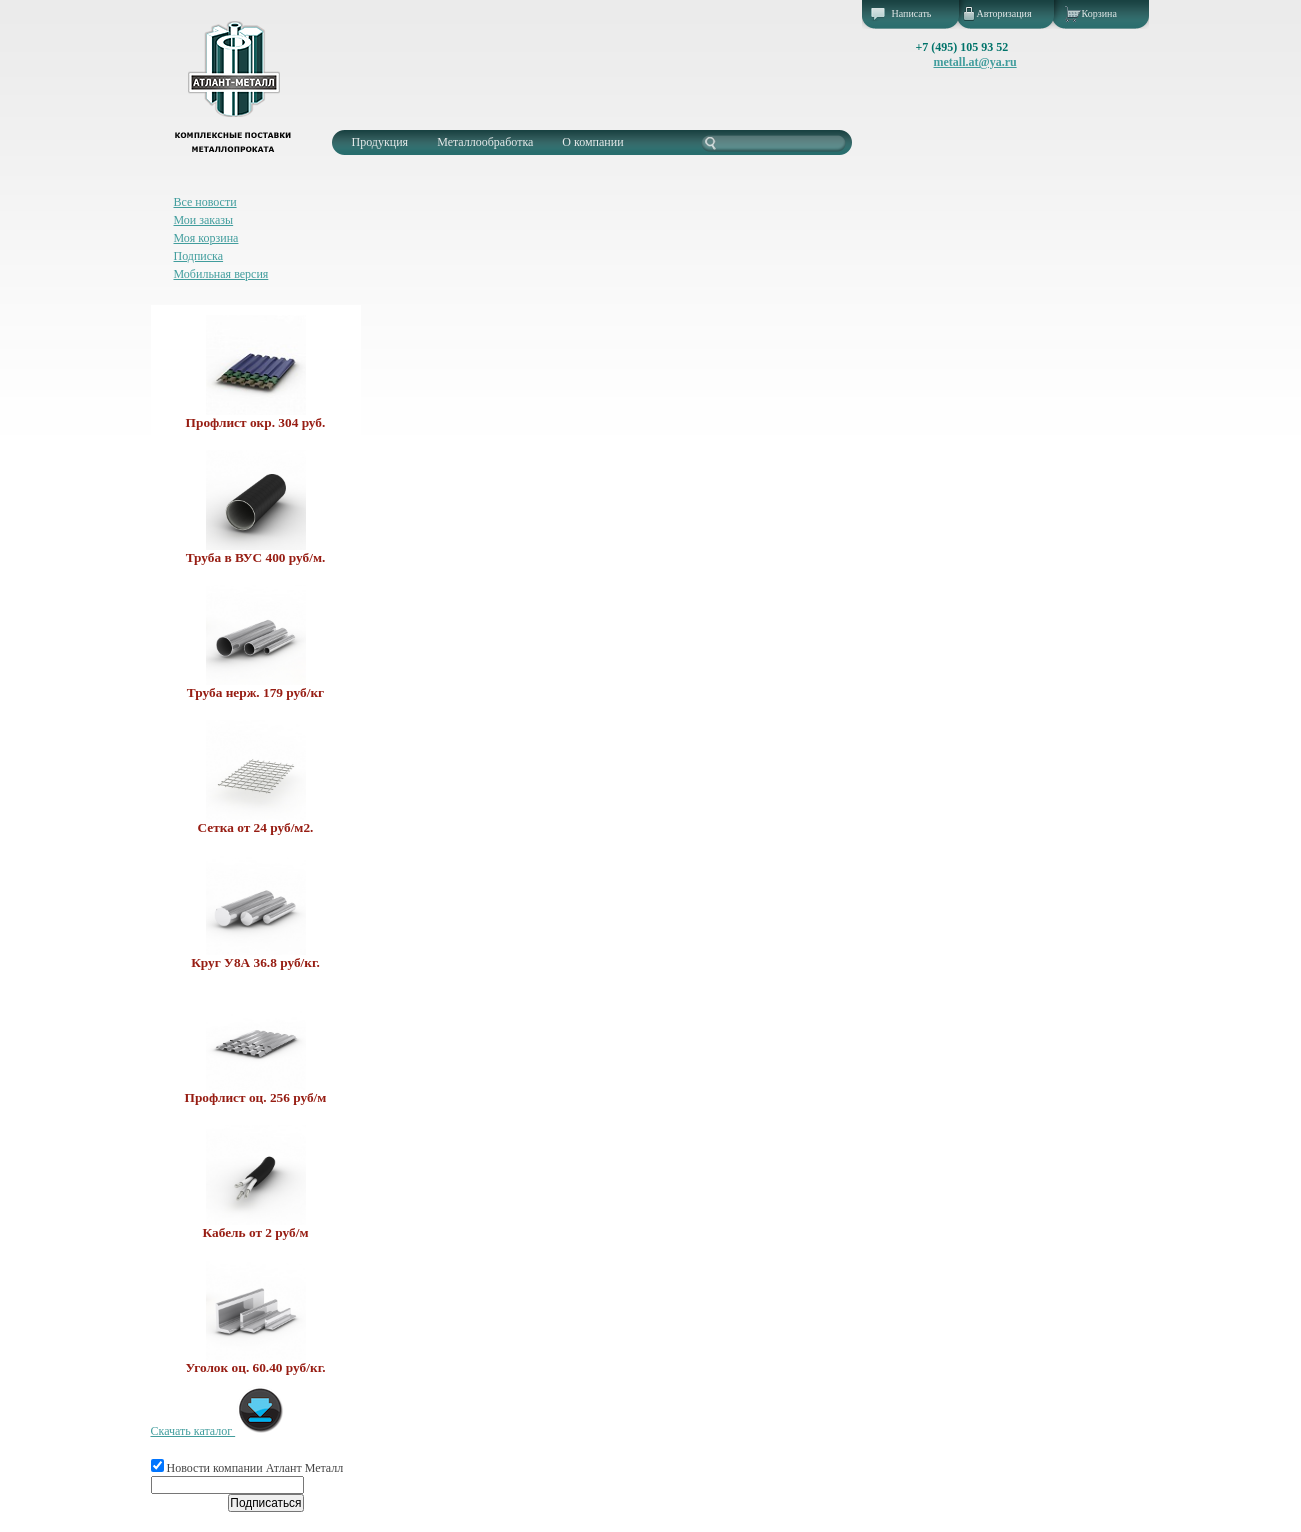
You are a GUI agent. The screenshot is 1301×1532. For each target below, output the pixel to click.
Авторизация (1004, 13)
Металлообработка (485, 142)
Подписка (199, 256)
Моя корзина (206, 238)
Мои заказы (204, 220)
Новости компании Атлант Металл (247, 1468)
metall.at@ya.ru (975, 62)
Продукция (380, 142)
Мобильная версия (221, 274)
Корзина (1099, 13)
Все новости (205, 202)
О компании (592, 142)
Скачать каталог (218, 1431)
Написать (912, 13)
